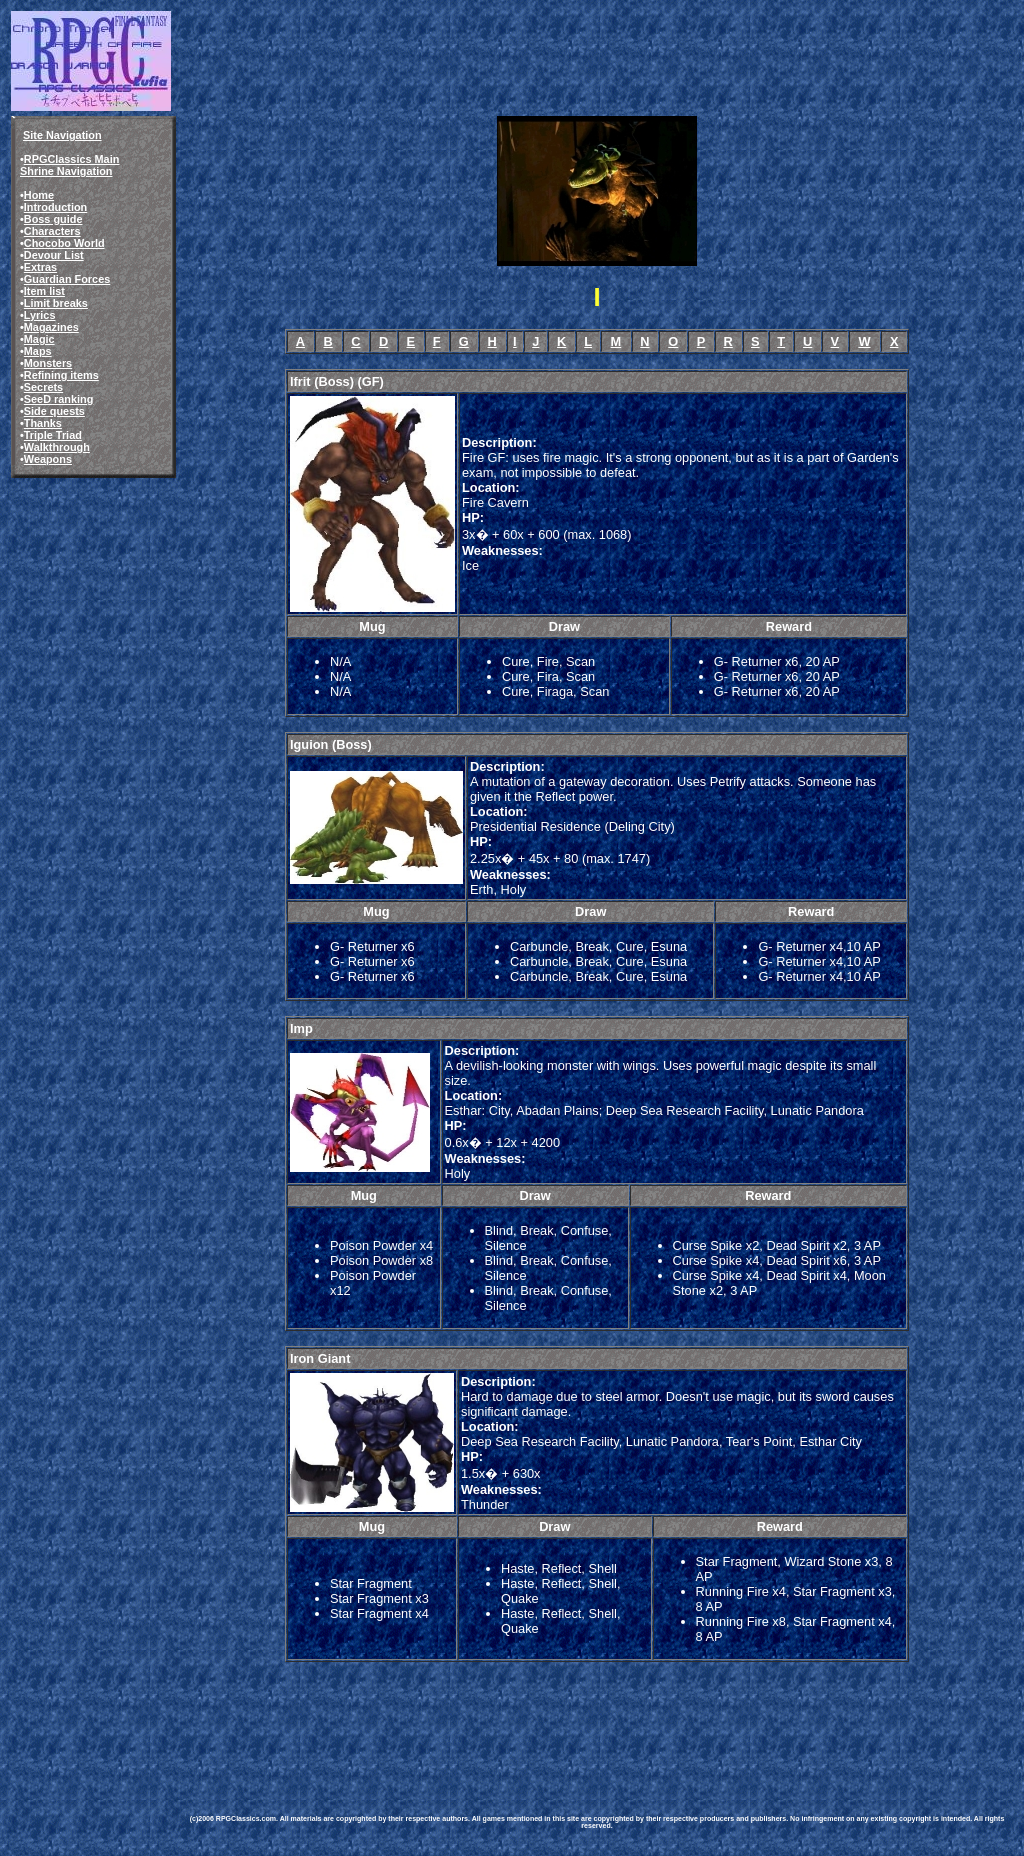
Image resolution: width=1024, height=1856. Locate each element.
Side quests (54, 411)
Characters (52, 231)
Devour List (54, 255)
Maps (38, 351)
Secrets (43, 387)
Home (39, 195)
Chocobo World (64, 243)
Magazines (51, 327)
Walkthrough (57, 447)
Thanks (43, 423)
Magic (39, 339)
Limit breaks (56, 303)
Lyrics (40, 315)
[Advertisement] (548, 1725)
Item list (44, 291)
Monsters (48, 363)
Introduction (55, 207)
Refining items (61, 375)
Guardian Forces (67, 279)
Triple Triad (53, 435)
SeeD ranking (59, 399)
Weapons (48, 459)
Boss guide (53, 219)
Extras (40, 267)
